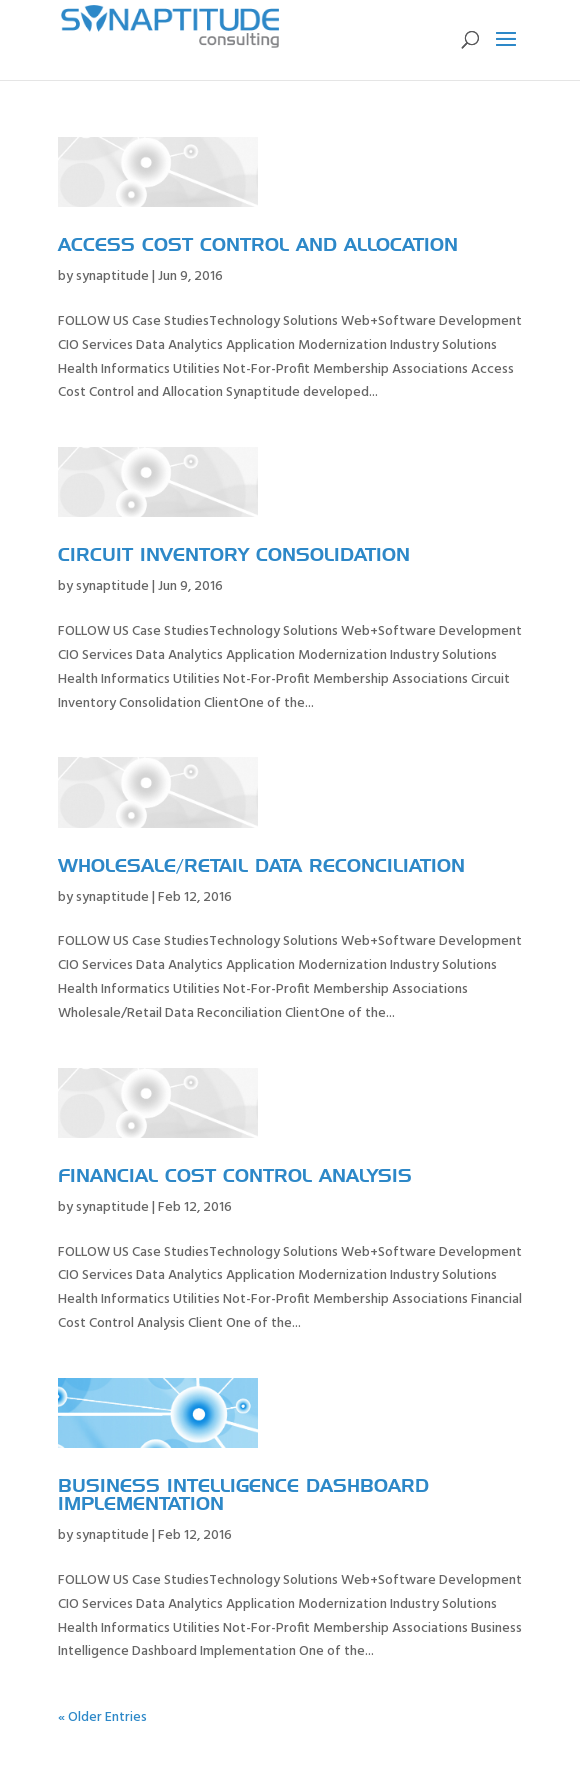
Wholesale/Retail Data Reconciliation (261, 867)
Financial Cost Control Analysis (235, 1177)
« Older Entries (102, 1717)
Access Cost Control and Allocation (258, 246)
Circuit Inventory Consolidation (234, 556)
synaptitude (112, 276)
